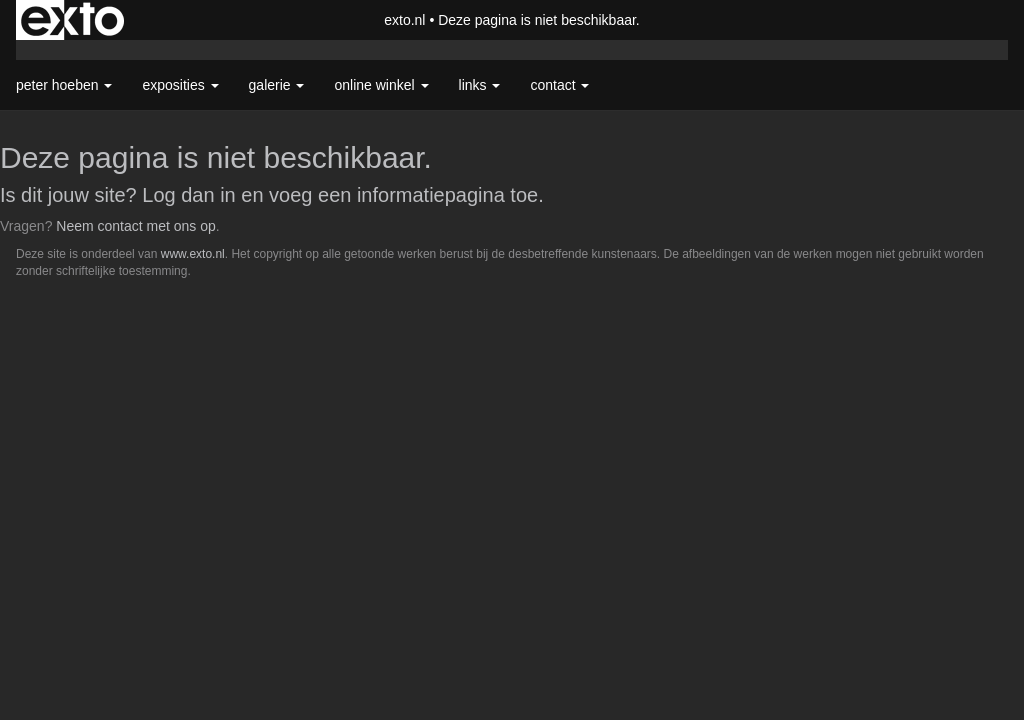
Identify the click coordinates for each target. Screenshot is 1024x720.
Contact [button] (559, 85)
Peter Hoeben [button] (64, 85)
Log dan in (188, 195)
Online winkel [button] (381, 85)
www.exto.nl (193, 254)
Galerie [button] (277, 85)
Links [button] (480, 85)
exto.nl (404, 20)
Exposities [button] (180, 85)
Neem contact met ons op (136, 226)
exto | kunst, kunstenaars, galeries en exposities (72, 20)
